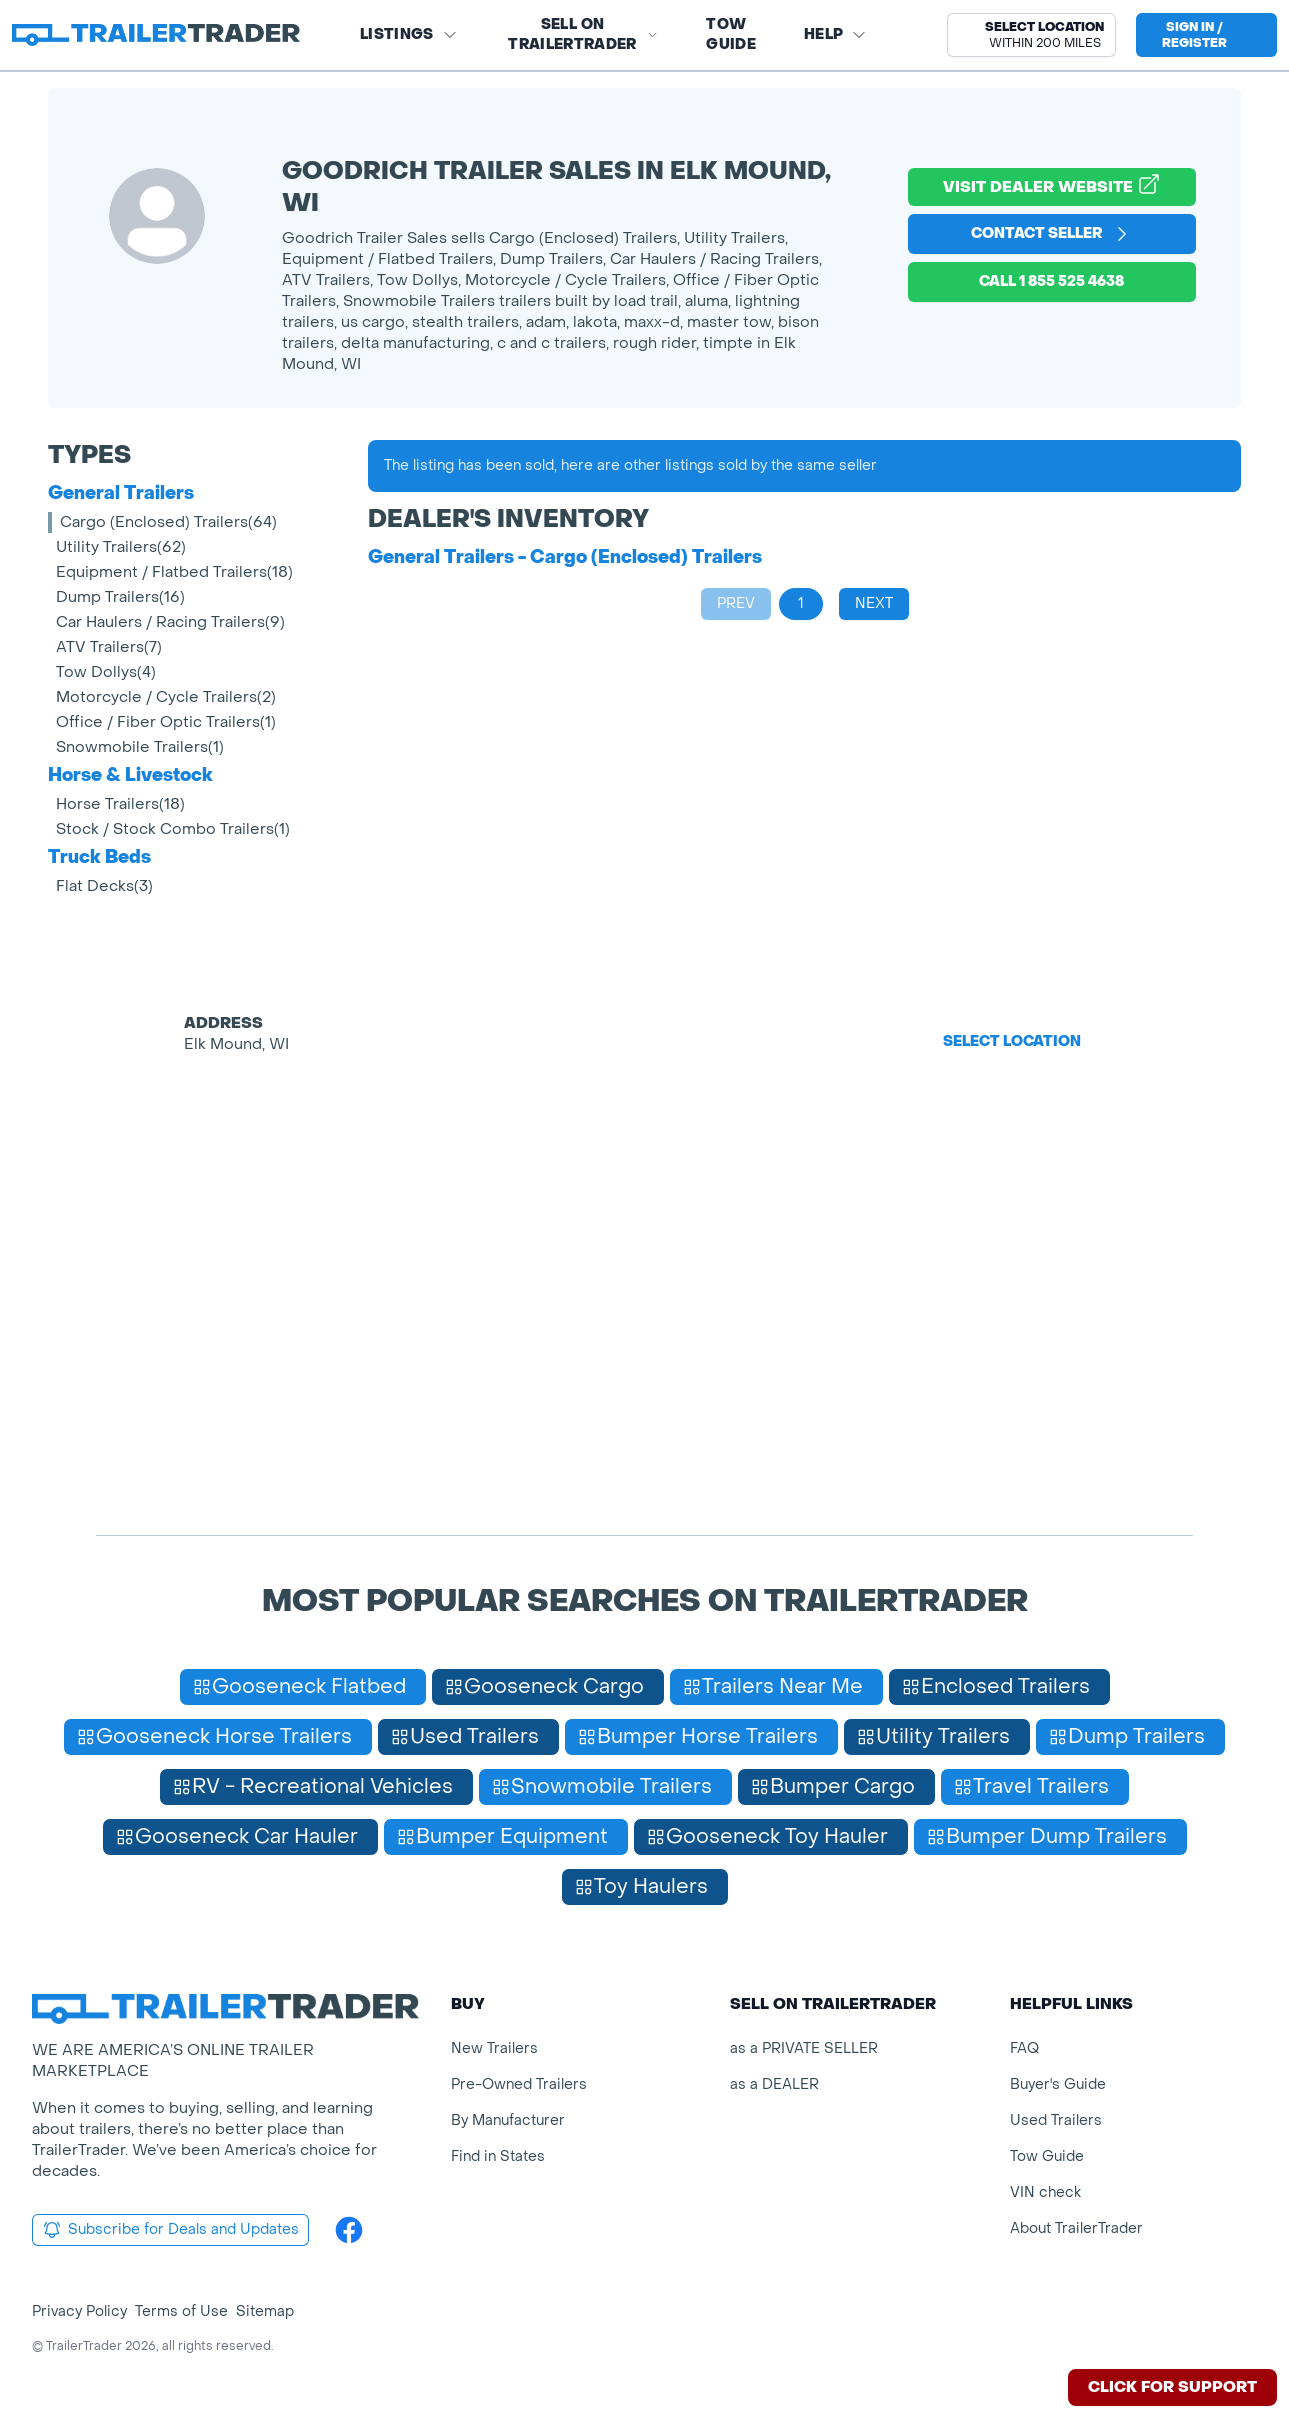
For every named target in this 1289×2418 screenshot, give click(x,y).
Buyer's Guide (1058, 2084)
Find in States (498, 2156)
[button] (1031, 35)
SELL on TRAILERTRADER (583, 34)
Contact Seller (1051, 234)
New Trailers (494, 2048)
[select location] (1031, 35)
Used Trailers (1056, 2120)
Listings (409, 34)
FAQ (1024, 2048)
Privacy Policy (79, 2311)
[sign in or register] (1206, 35)
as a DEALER (774, 2084)
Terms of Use (181, 2311)
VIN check (1045, 2192)
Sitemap (265, 2311)
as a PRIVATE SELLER (804, 2048)
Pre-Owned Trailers (519, 2084)
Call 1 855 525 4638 (1051, 281)
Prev (736, 603)
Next (874, 603)
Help (835, 34)
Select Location (1012, 1041)
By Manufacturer (508, 2120)
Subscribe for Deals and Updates (170, 2230)
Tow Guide (731, 34)
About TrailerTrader (1076, 2228)
